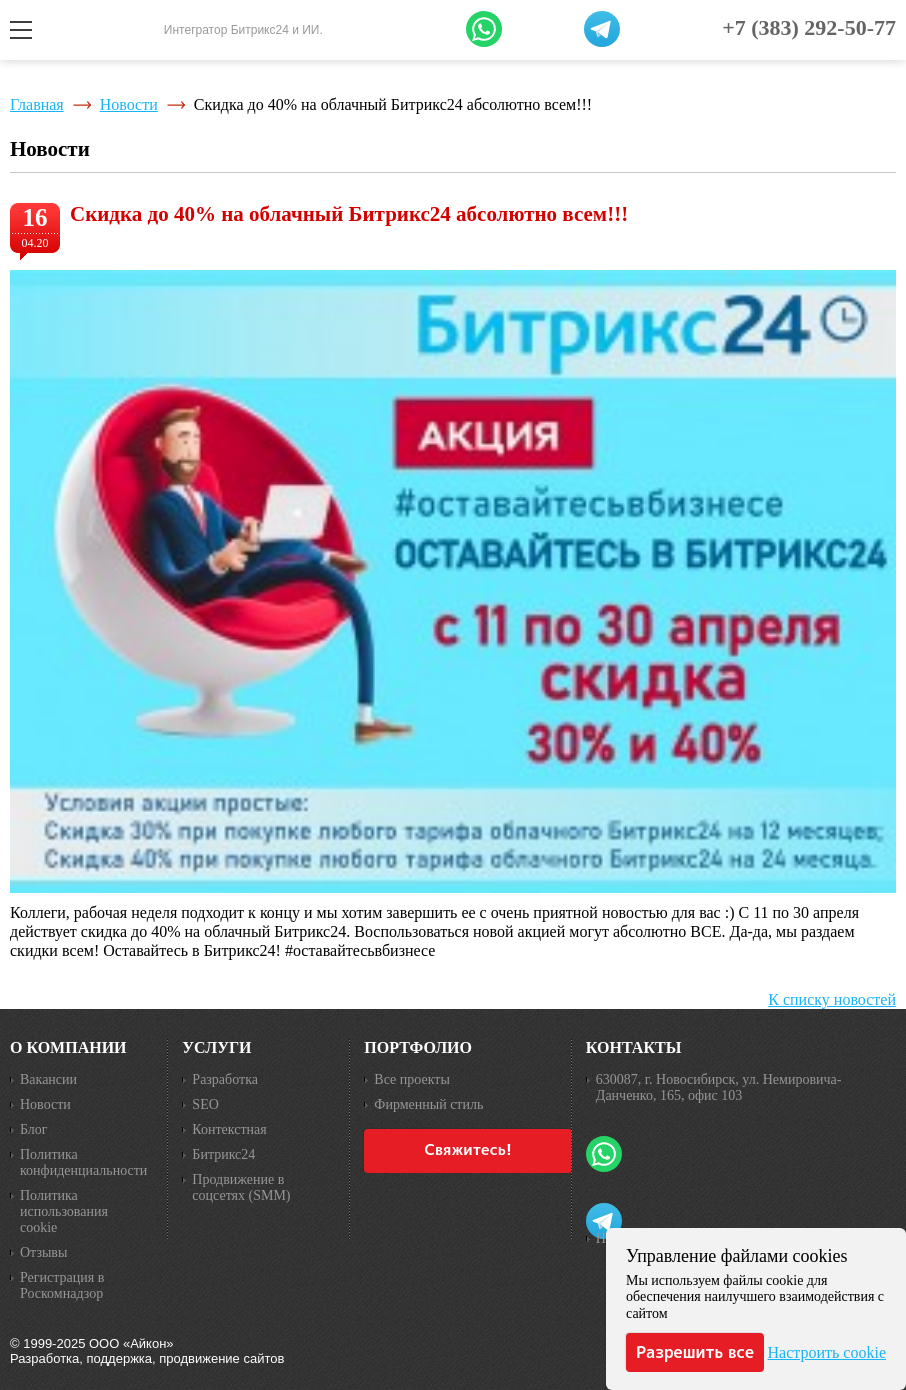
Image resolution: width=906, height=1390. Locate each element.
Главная (37, 104)
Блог (34, 1129)
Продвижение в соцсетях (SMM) (241, 1187)
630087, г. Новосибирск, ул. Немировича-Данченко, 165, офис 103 (719, 1087)
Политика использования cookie (64, 1211)
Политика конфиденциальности (83, 1162)
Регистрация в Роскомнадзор (62, 1285)
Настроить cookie (827, 1352)
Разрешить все (695, 1352)
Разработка (225, 1079)
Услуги (216, 1047)
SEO (205, 1104)
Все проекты (411, 1079)
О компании (68, 1047)
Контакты (634, 1047)
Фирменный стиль (428, 1104)
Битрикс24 (223, 1154)
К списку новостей (832, 999)
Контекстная (229, 1129)
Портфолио (418, 1047)
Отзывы (43, 1252)
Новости (129, 104)
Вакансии (48, 1079)
